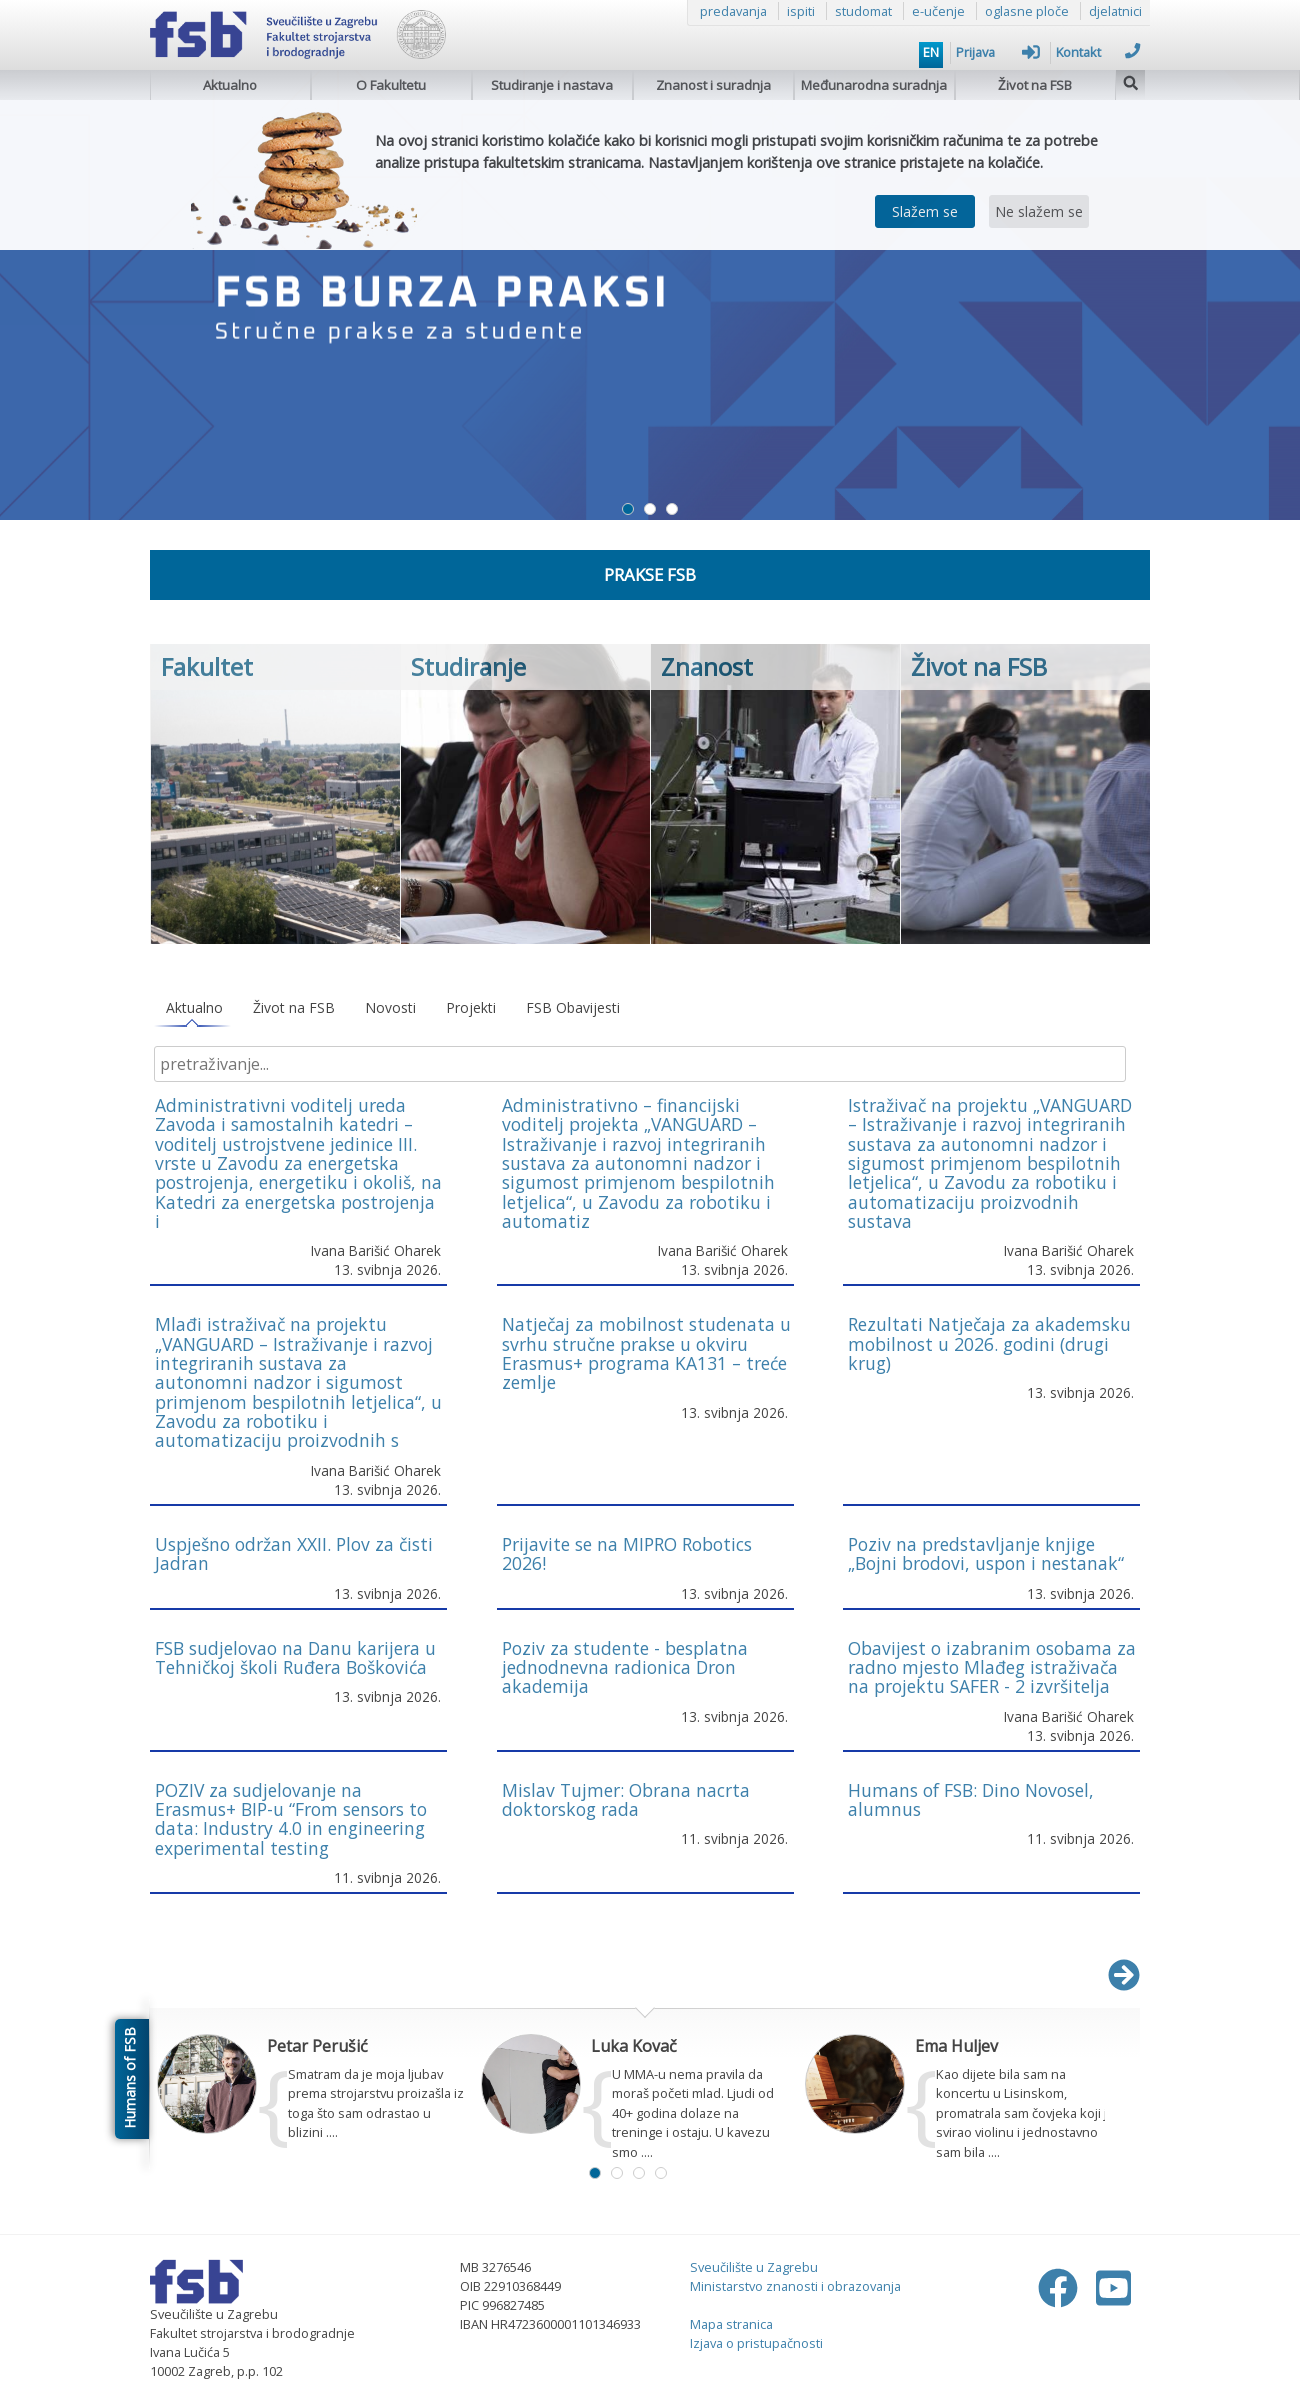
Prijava (998, 52)
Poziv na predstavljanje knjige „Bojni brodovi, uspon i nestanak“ (986, 1553)
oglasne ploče (1027, 11)
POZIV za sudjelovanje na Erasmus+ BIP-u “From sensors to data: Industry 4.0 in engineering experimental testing (291, 1819)
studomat (863, 11)
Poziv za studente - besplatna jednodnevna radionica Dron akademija (625, 1667)
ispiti (801, 11)
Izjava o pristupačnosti (756, 2343)
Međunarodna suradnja (874, 85)
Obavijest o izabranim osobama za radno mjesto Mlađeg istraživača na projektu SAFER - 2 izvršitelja (992, 1667)
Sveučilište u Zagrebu (754, 2267)
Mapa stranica (731, 2324)
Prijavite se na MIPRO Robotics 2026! (627, 1553)
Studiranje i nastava (552, 85)
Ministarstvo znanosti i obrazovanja (795, 2286)
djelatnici (1115, 11)
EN (931, 52)
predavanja (733, 11)
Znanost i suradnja (713, 85)
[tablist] (645, 1008)
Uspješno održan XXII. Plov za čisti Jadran (294, 1553)
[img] (1131, 80)
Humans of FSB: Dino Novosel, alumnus (971, 1799)
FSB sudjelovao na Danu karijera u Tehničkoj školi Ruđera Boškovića (295, 1657)
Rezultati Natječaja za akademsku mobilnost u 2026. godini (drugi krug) (989, 1343)
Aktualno (230, 85)
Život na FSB (1035, 85)
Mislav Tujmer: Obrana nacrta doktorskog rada (626, 1799)
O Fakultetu (391, 85)
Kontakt (1098, 52)
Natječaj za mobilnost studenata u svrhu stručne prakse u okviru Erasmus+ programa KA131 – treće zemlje (646, 1353)
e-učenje (938, 11)
